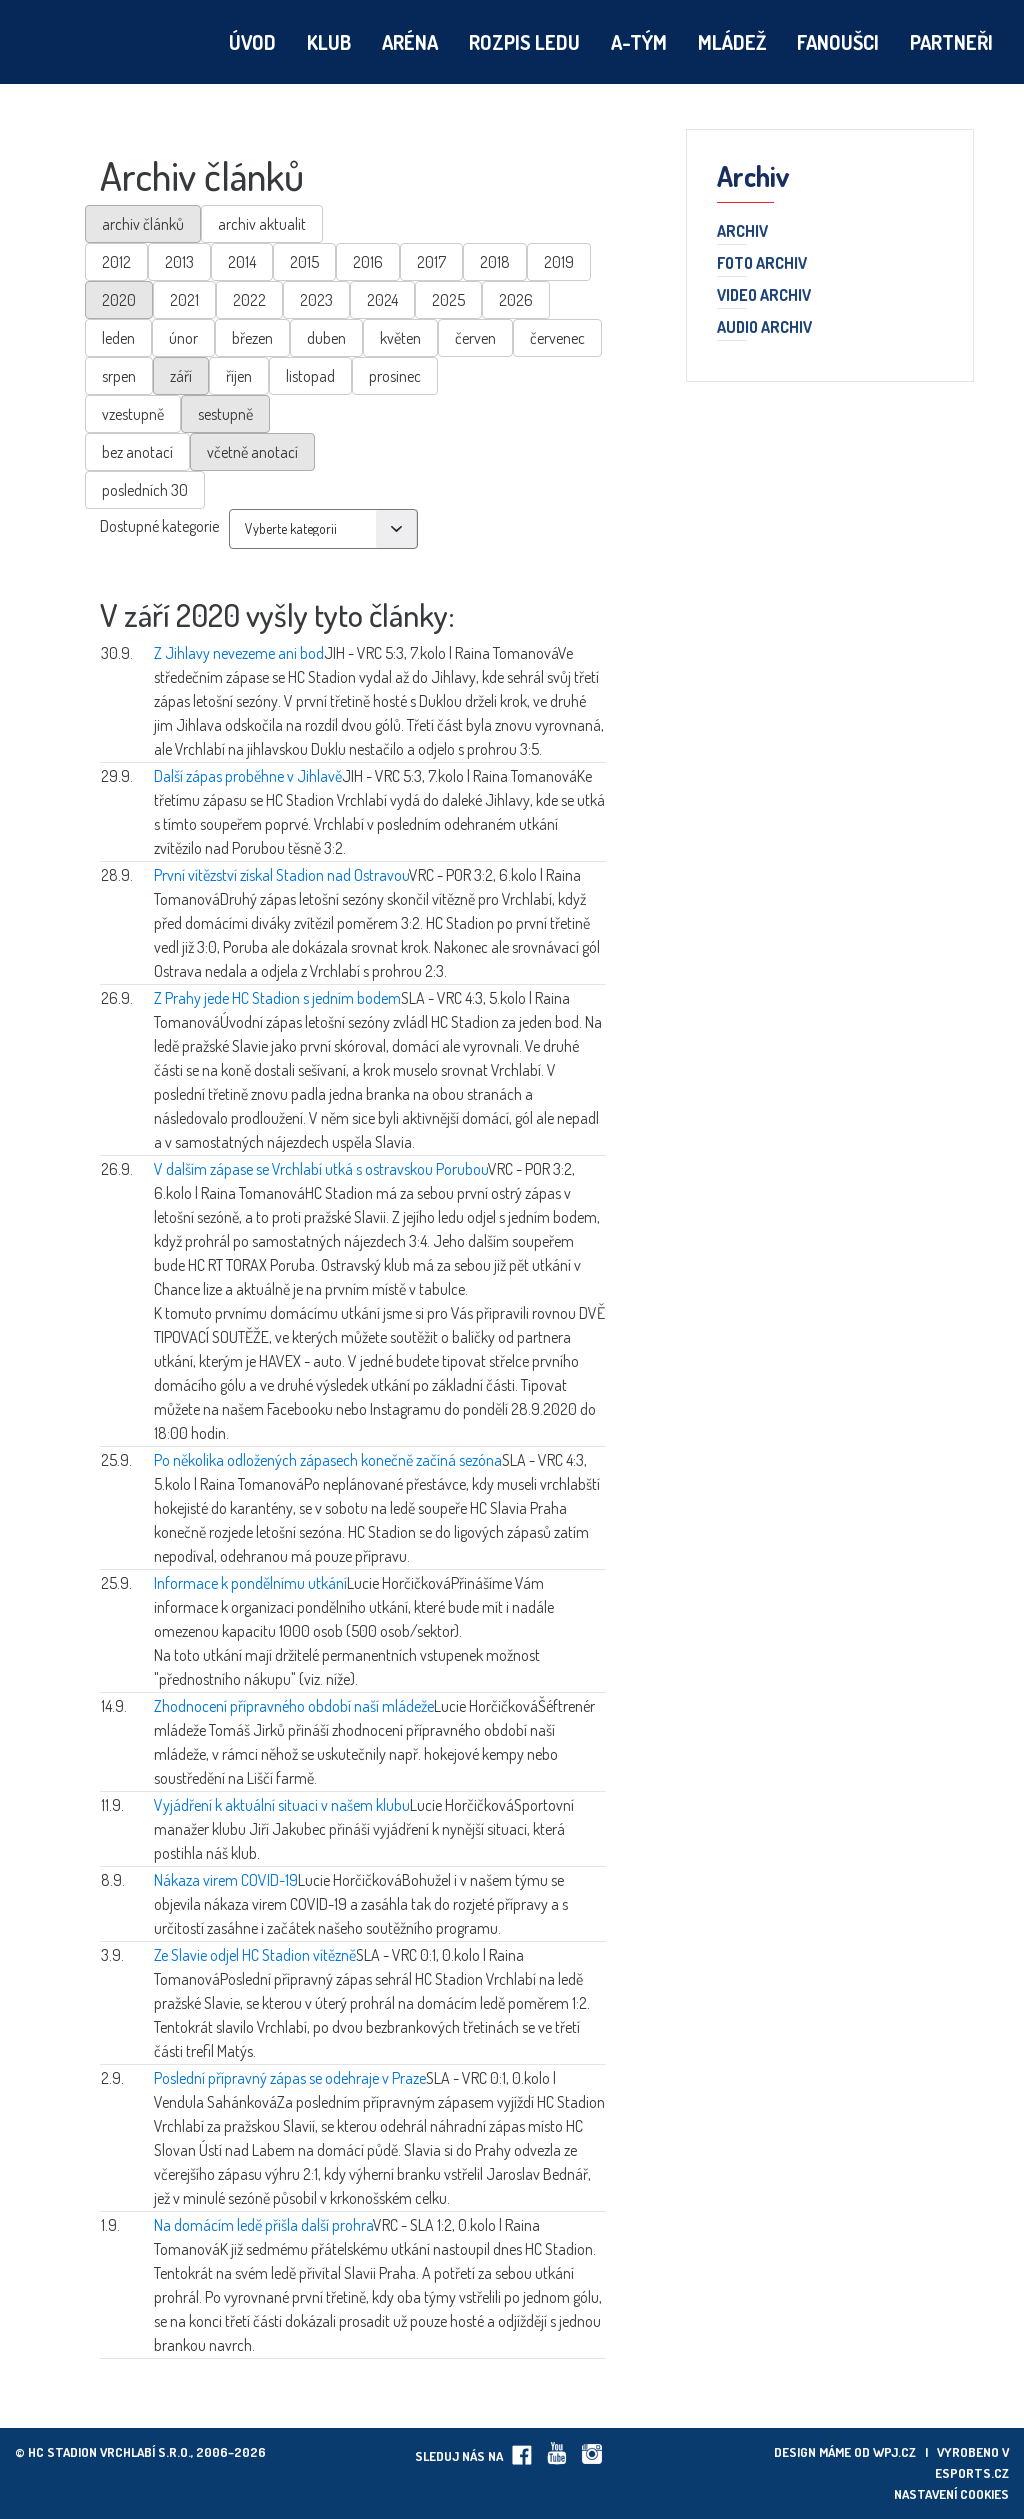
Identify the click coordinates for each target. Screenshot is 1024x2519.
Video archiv (764, 296)
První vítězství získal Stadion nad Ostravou (281, 875)
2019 (559, 262)
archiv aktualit (262, 224)
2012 (116, 262)
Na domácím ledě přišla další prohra (263, 2225)
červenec (557, 338)
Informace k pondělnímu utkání (250, 1583)
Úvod (252, 42)
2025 (448, 300)
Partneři (951, 42)
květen (400, 338)
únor (183, 338)
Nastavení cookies (951, 2494)
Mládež (732, 42)
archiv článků (143, 224)
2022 (249, 300)
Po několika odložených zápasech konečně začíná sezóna (328, 1460)
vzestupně (133, 414)
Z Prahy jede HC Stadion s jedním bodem (277, 998)
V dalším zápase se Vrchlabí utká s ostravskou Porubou (321, 1169)
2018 (495, 262)
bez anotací (137, 452)
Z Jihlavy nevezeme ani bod (239, 653)
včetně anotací (252, 452)
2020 (119, 300)
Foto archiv (762, 264)
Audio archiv (764, 328)
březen (252, 338)
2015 (304, 262)
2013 (179, 262)
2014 (242, 262)
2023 (316, 300)
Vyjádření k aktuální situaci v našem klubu (282, 1805)
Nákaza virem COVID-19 (226, 1880)
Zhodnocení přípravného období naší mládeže (294, 1706)
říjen (239, 376)
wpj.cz (894, 2452)
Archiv (742, 232)
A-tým (639, 42)
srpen (119, 376)
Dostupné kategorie (159, 526)
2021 (184, 300)
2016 (368, 262)
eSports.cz (972, 2473)
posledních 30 (145, 490)
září (181, 376)
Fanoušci (838, 42)
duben (326, 338)
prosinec (395, 376)
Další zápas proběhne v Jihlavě (248, 776)
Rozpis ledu (524, 42)
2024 (382, 300)
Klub (329, 42)
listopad (310, 376)
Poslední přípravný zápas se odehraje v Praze (290, 2078)
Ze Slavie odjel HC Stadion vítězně (255, 1955)
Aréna (410, 42)
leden (118, 338)
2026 (516, 300)
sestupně (225, 414)
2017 (431, 262)
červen (475, 338)
